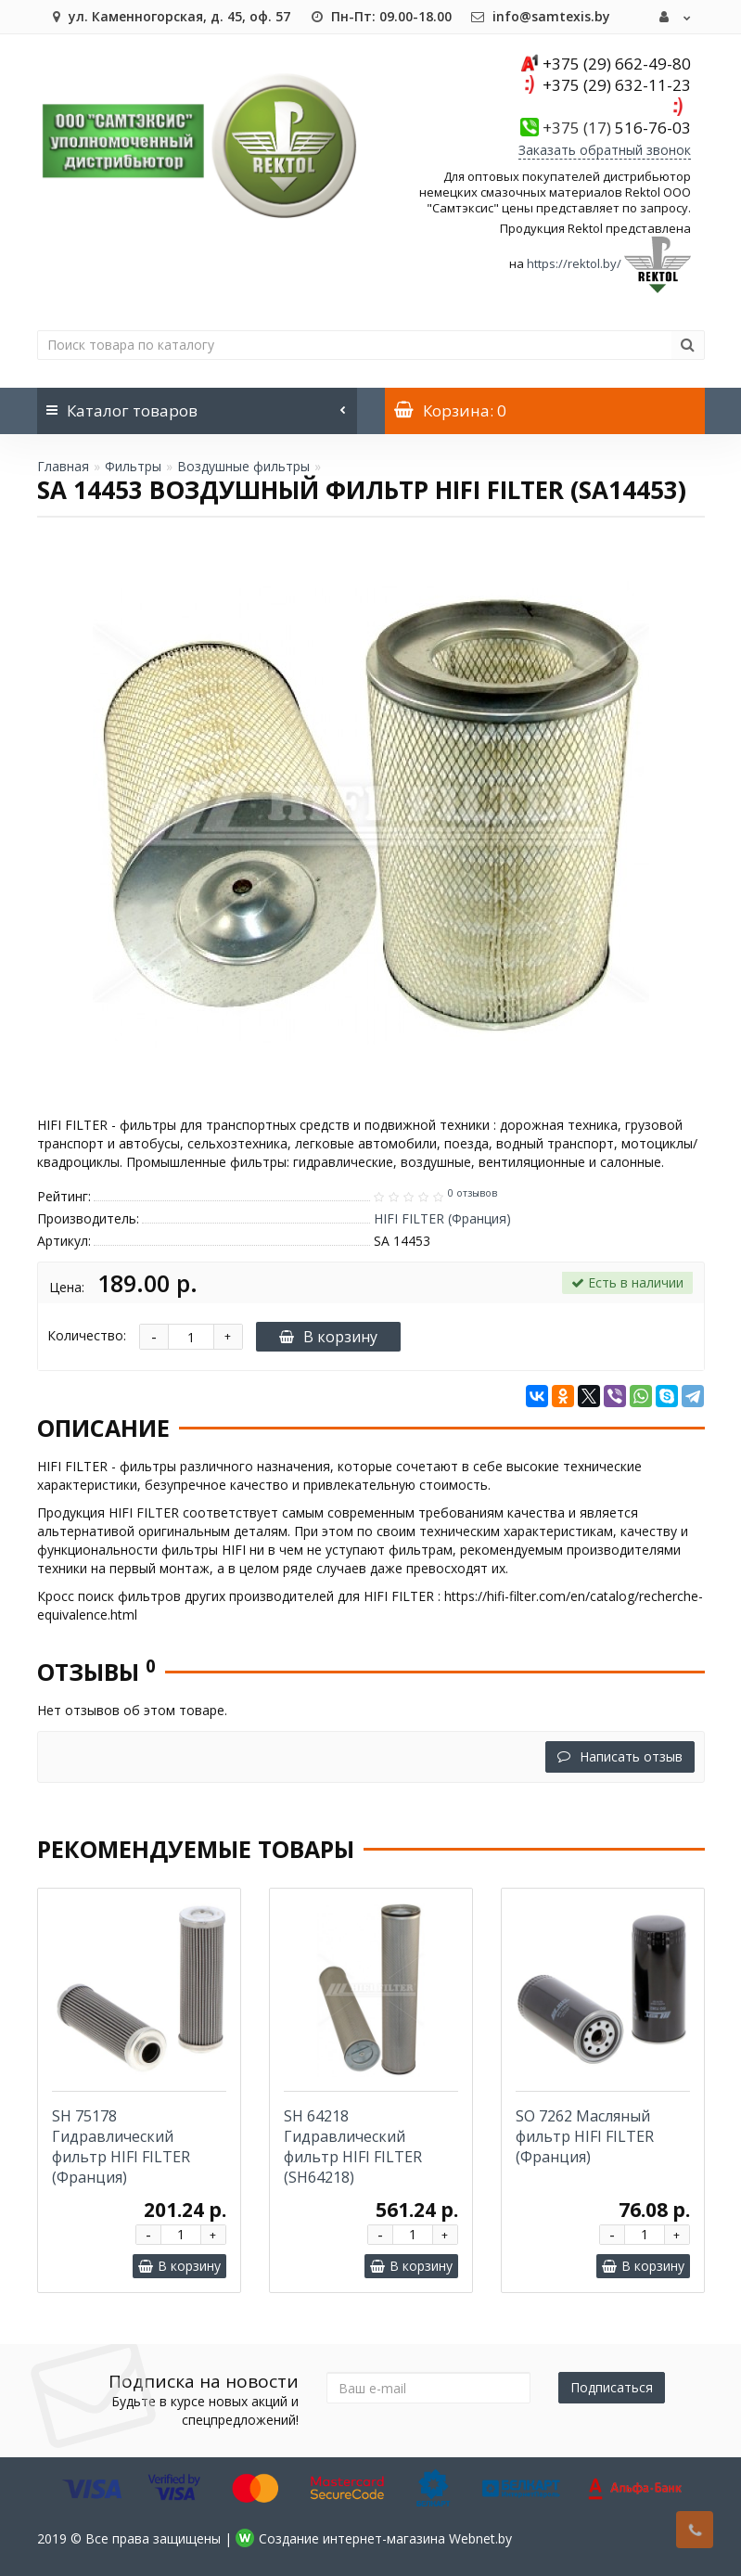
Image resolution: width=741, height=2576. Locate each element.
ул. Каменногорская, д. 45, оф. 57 (168, 16)
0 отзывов (472, 1192)
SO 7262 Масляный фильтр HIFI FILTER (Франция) (585, 2136)
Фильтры (133, 466)
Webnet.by (480, 2538)
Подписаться (611, 2387)
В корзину (328, 1336)
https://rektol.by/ (574, 263)
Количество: (86, 1335)
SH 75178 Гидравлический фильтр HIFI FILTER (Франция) (121, 2146)
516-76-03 (617, 127)
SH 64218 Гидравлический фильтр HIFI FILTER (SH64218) (353, 2146)
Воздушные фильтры (243, 466)
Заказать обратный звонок (604, 150)
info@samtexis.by (540, 16)
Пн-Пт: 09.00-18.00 (380, 16)
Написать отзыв (620, 1756)
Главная (63, 466)
